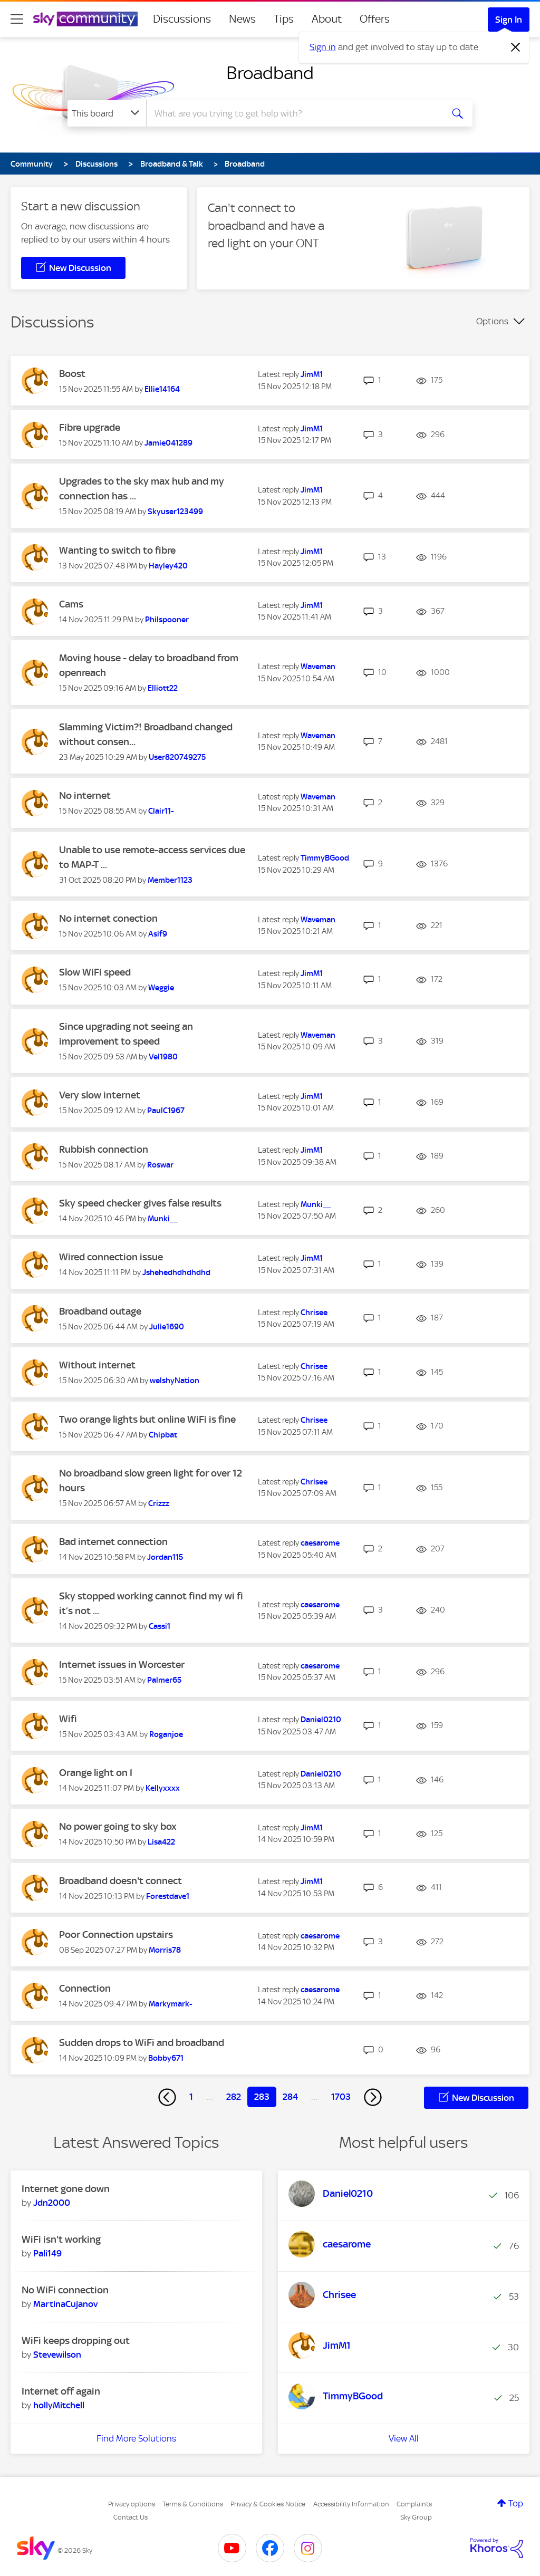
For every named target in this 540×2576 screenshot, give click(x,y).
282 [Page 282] (233, 2096)
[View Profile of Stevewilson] (57, 2354)
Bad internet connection (113, 1542)
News (242, 19)
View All (404, 2438)
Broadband (270, 72)
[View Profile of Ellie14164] (162, 389)
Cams (71, 604)
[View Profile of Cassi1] (159, 1626)
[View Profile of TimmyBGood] (325, 858)
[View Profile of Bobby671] (166, 2058)
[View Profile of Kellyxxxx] (163, 1788)
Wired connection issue (111, 1257)
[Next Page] (372, 2097)
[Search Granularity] (107, 113)
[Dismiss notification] (515, 47)
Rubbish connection (103, 1149)
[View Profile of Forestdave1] (167, 1896)
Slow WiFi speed (95, 972)
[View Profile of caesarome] (320, 1543)
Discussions (182, 19)
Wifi (68, 1719)
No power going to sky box (118, 1826)
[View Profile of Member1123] (170, 880)
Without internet (97, 1365)
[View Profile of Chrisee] (314, 1312)
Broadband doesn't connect (120, 1881)
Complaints (414, 2504)
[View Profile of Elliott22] (163, 688)
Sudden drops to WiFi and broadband (141, 2043)
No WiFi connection (65, 2290)
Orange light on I (95, 1773)
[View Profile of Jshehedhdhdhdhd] (176, 1272)
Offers (375, 19)
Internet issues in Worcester (122, 1664)
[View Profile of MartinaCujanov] (65, 2304)
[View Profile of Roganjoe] (166, 1734)
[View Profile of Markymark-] (170, 2004)
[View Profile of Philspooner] (167, 619)
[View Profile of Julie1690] (166, 1327)
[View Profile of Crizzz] (158, 1503)
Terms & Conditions (192, 2504)
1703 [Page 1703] (341, 2096)
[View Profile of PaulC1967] (166, 1110)
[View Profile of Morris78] (165, 1950)
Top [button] (515, 2503)
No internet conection (108, 918)
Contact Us (130, 2517)
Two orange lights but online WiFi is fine (147, 1419)
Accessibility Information (351, 2504)
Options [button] (492, 321)
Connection (85, 1988)
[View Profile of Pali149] (47, 2253)
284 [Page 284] (290, 2096)
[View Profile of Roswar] (160, 1165)
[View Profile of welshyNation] (174, 1380)
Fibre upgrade (89, 427)
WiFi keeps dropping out (76, 2340)
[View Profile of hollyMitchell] (58, 2405)
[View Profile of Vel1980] (163, 1057)
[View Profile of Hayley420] (168, 566)
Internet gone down (66, 2189)
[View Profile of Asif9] (157, 934)
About (327, 19)
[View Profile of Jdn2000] (51, 2202)
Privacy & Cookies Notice (267, 2504)
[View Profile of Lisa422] (161, 1842)
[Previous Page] (167, 2097)
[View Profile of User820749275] (177, 757)
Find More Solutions (136, 2438)
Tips (284, 19)
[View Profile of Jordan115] (165, 1557)
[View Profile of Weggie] (161, 987)
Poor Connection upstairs (116, 1934)
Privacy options (131, 2504)
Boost (72, 374)
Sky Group (416, 2517)
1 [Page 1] (191, 2096)
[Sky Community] (85, 19)
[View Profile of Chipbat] (163, 1435)
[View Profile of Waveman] (318, 666)
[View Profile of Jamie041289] (168, 443)
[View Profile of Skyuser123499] (175, 511)
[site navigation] (17, 19)
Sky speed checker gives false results (140, 1203)
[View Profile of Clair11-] (161, 811)
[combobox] (293, 113)
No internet (85, 795)
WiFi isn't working (61, 2239)
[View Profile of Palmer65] (164, 1680)
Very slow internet (99, 1095)
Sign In (508, 19)
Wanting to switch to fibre (117, 550)
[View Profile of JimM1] (312, 374)
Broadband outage (100, 1311)
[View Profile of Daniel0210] (321, 1719)
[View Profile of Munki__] (163, 1218)
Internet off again (61, 2391)
